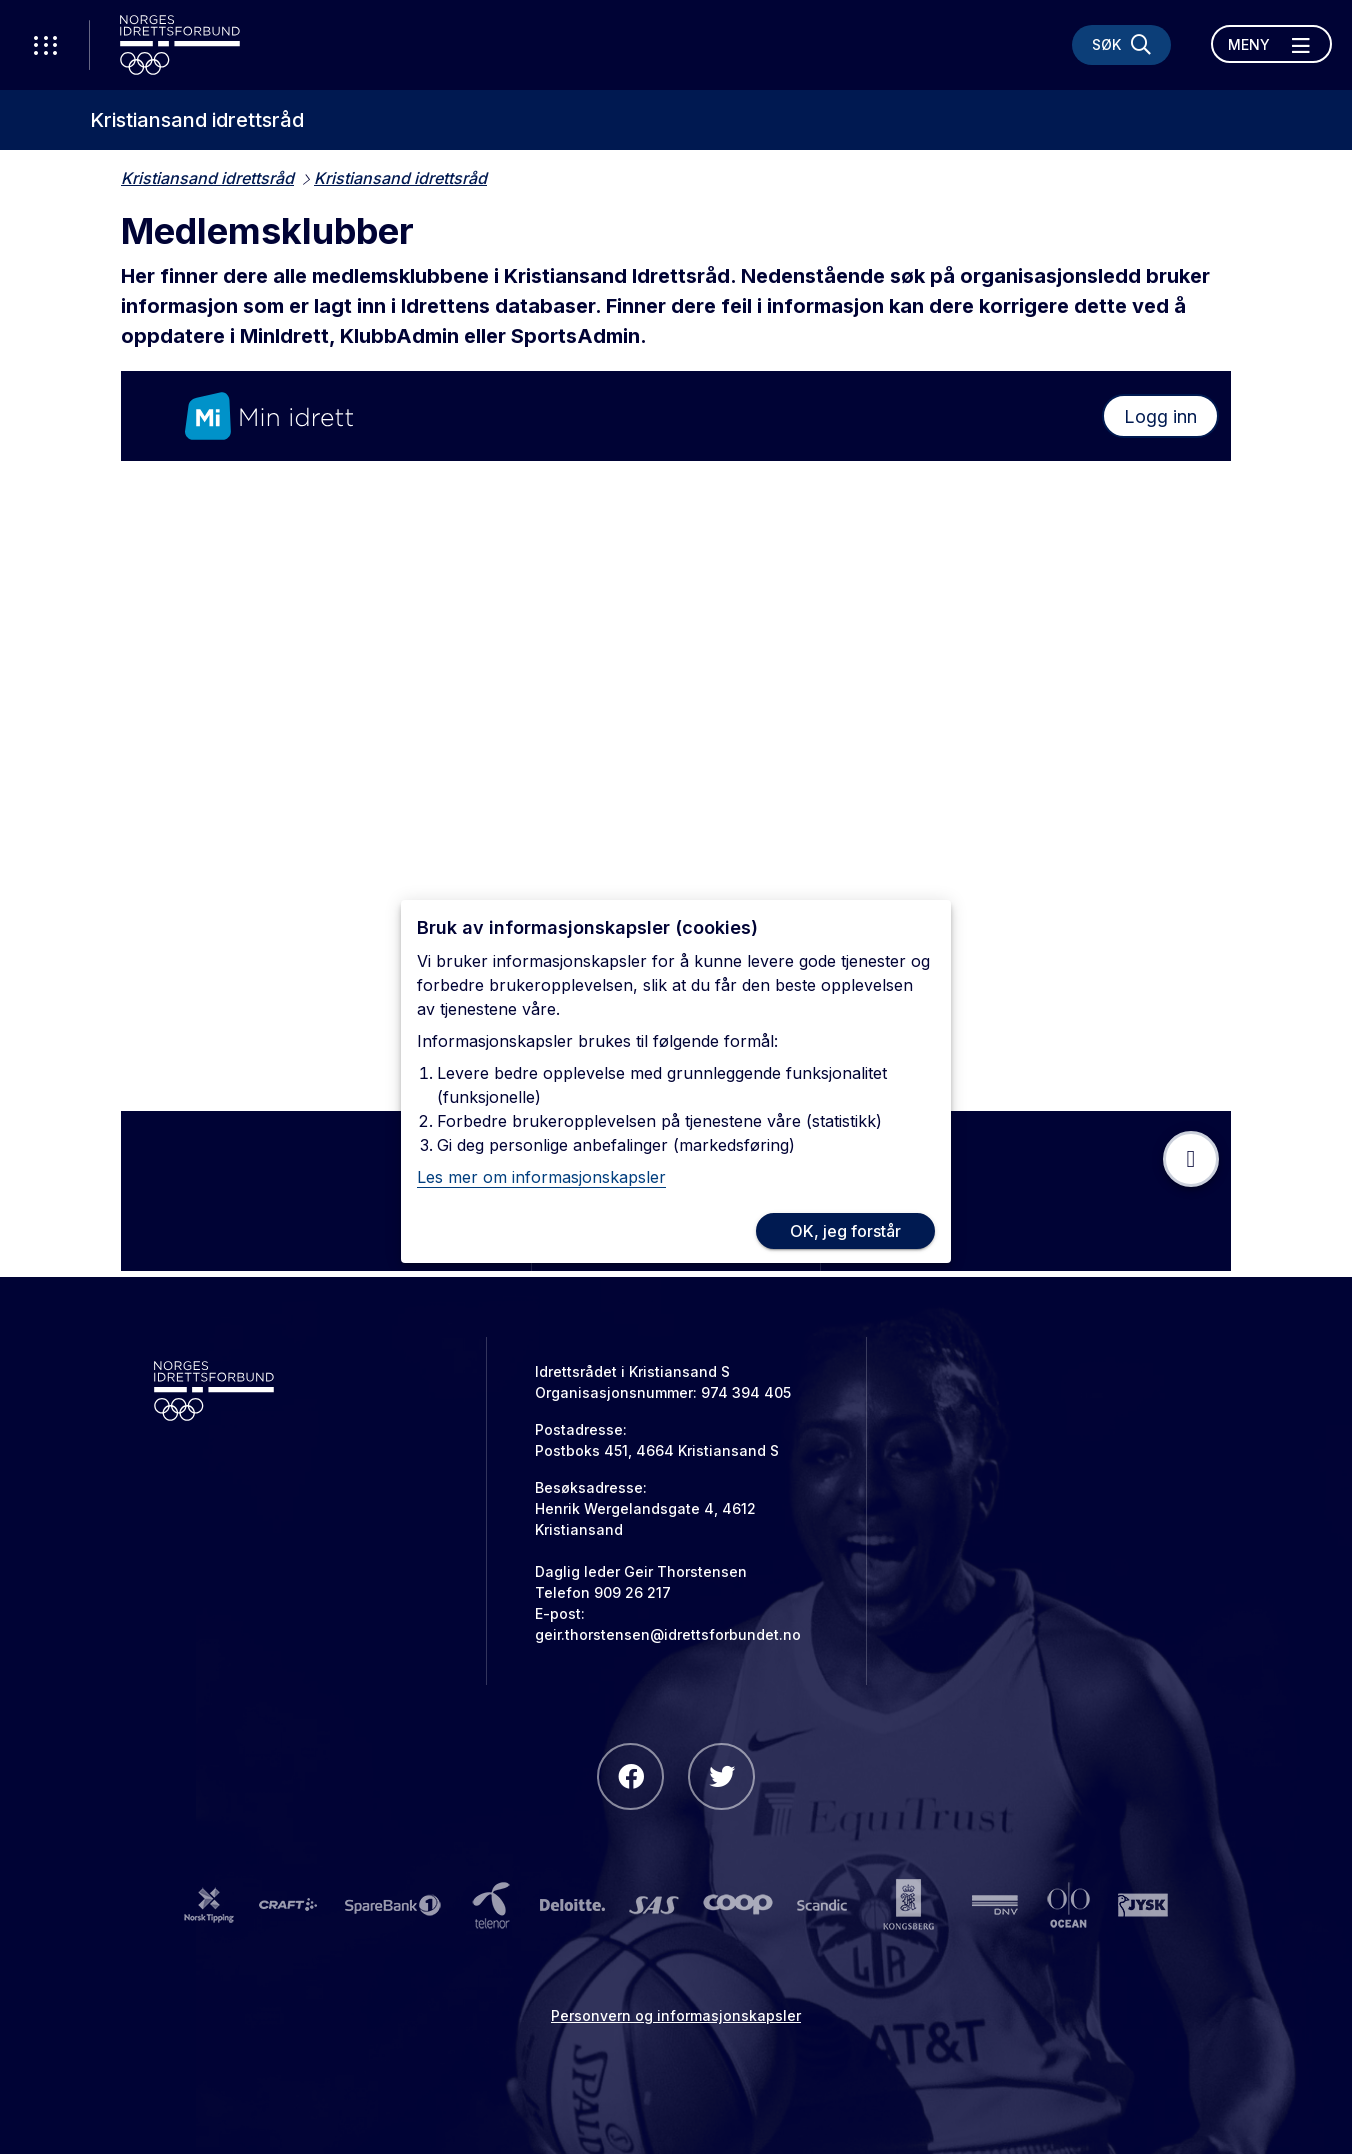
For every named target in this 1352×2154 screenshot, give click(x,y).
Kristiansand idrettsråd (197, 120)
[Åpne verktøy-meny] (45, 45)
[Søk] (1121, 45)
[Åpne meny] (1271, 44)
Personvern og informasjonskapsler (676, 2015)
